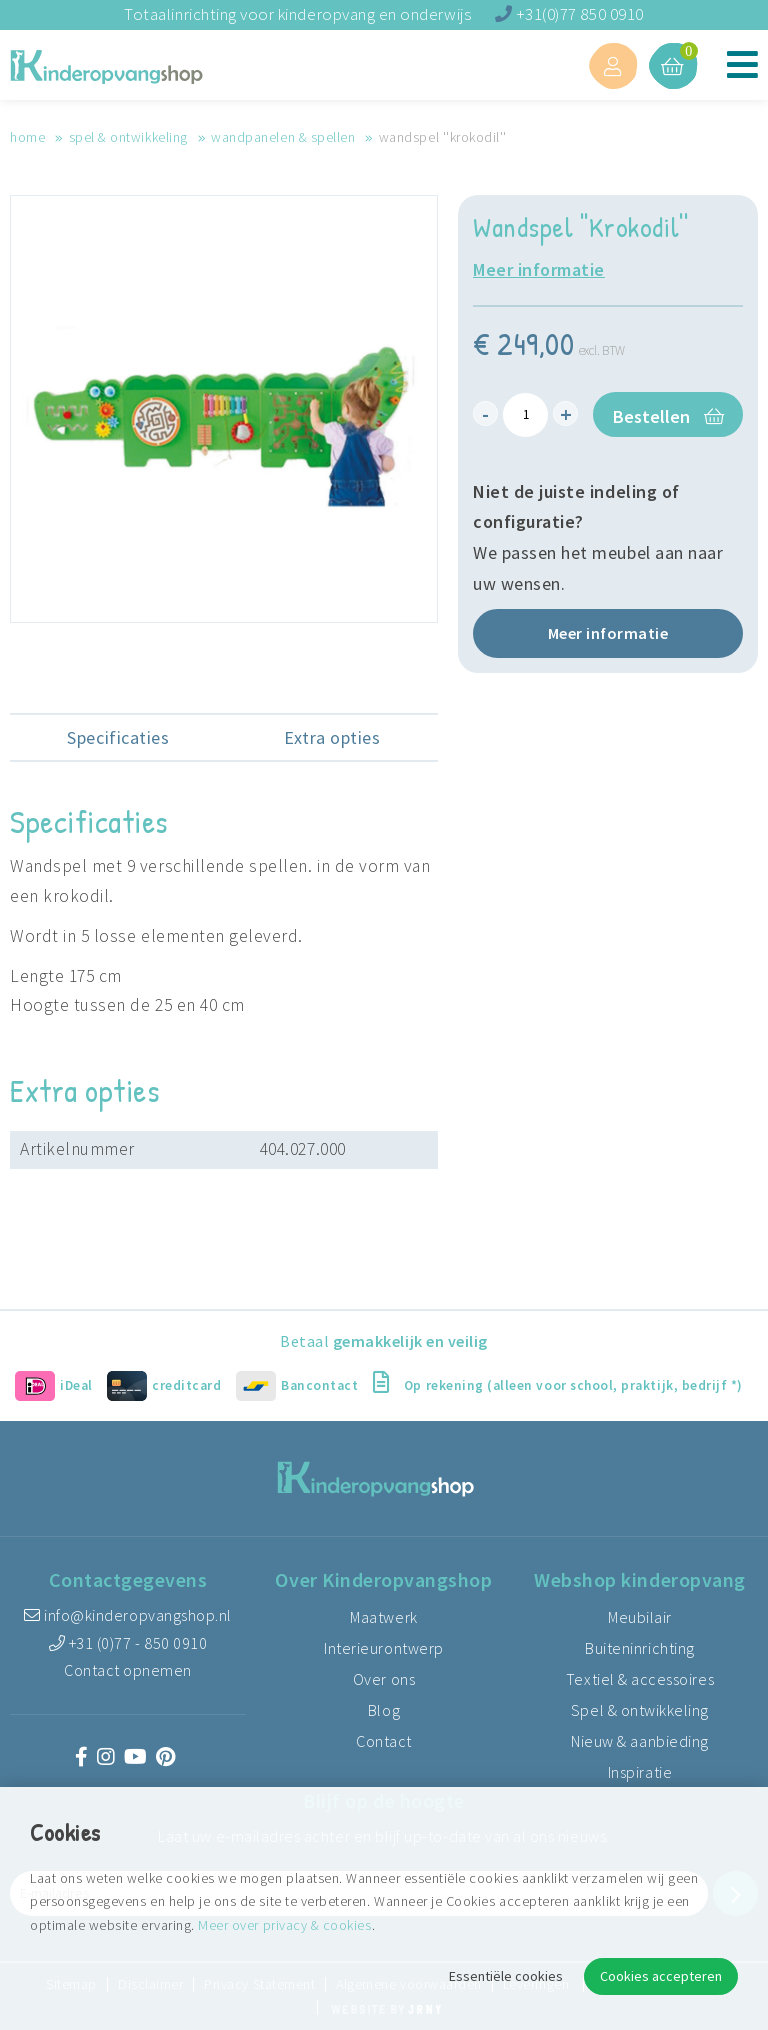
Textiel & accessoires (640, 1679)
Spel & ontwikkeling (128, 137)
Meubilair (640, 1617)
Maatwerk (383, 1617)
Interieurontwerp (383, 1648)
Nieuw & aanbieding (640, 1741)
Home (27, 137)
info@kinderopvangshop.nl (128, 1615)
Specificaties (118, 737)
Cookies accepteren (661, 1976)
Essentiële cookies (506, 1976)
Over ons (384, 1679)
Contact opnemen (128, 1670)
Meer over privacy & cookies (284, 1925)
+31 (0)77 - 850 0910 (128, 1643)
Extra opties (332, 737)
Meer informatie (539, 269)
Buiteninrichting (639, 1648)
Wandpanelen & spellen (283, 137)
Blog (384, 1710)
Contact (384, 1741)
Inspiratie (640, 1772)
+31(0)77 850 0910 (569, 14)
